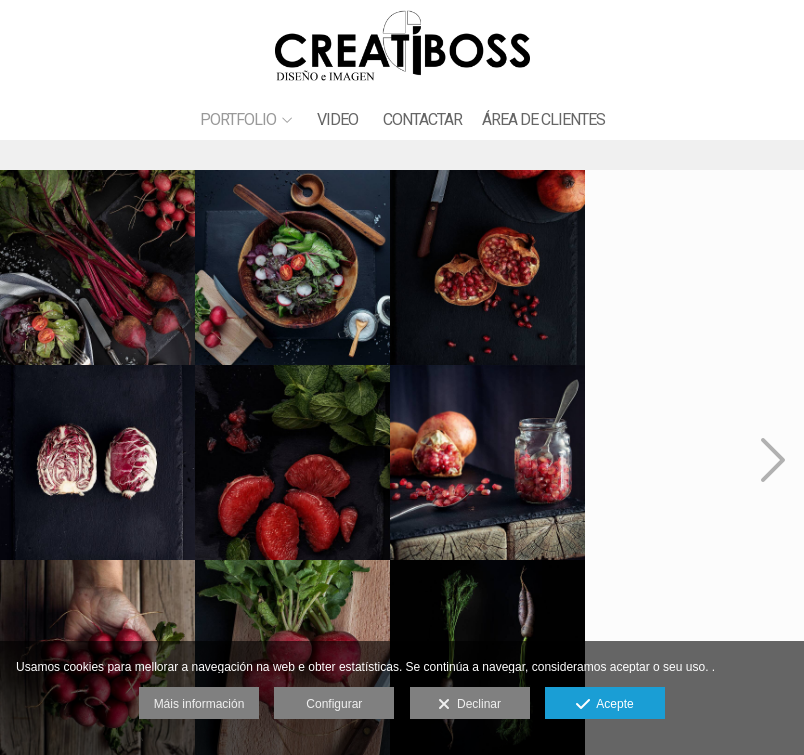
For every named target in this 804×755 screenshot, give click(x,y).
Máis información (199, 704)
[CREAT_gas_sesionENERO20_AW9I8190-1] (490, 266)
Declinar (469, 705)
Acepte (604, 705)
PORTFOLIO (238, 120)
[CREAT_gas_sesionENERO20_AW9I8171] (98, 462)
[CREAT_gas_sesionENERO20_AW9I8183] (294, 266)
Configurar (334, 704)
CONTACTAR (422, 120)
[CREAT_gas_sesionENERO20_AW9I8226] (686, 266)
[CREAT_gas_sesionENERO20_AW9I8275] (490, 462)
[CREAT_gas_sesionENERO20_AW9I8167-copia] (98, 266)
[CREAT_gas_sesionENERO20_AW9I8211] (686, 462)
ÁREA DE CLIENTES (543, 120)
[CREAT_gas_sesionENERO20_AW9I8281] (294, 462)
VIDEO (337, 120)
